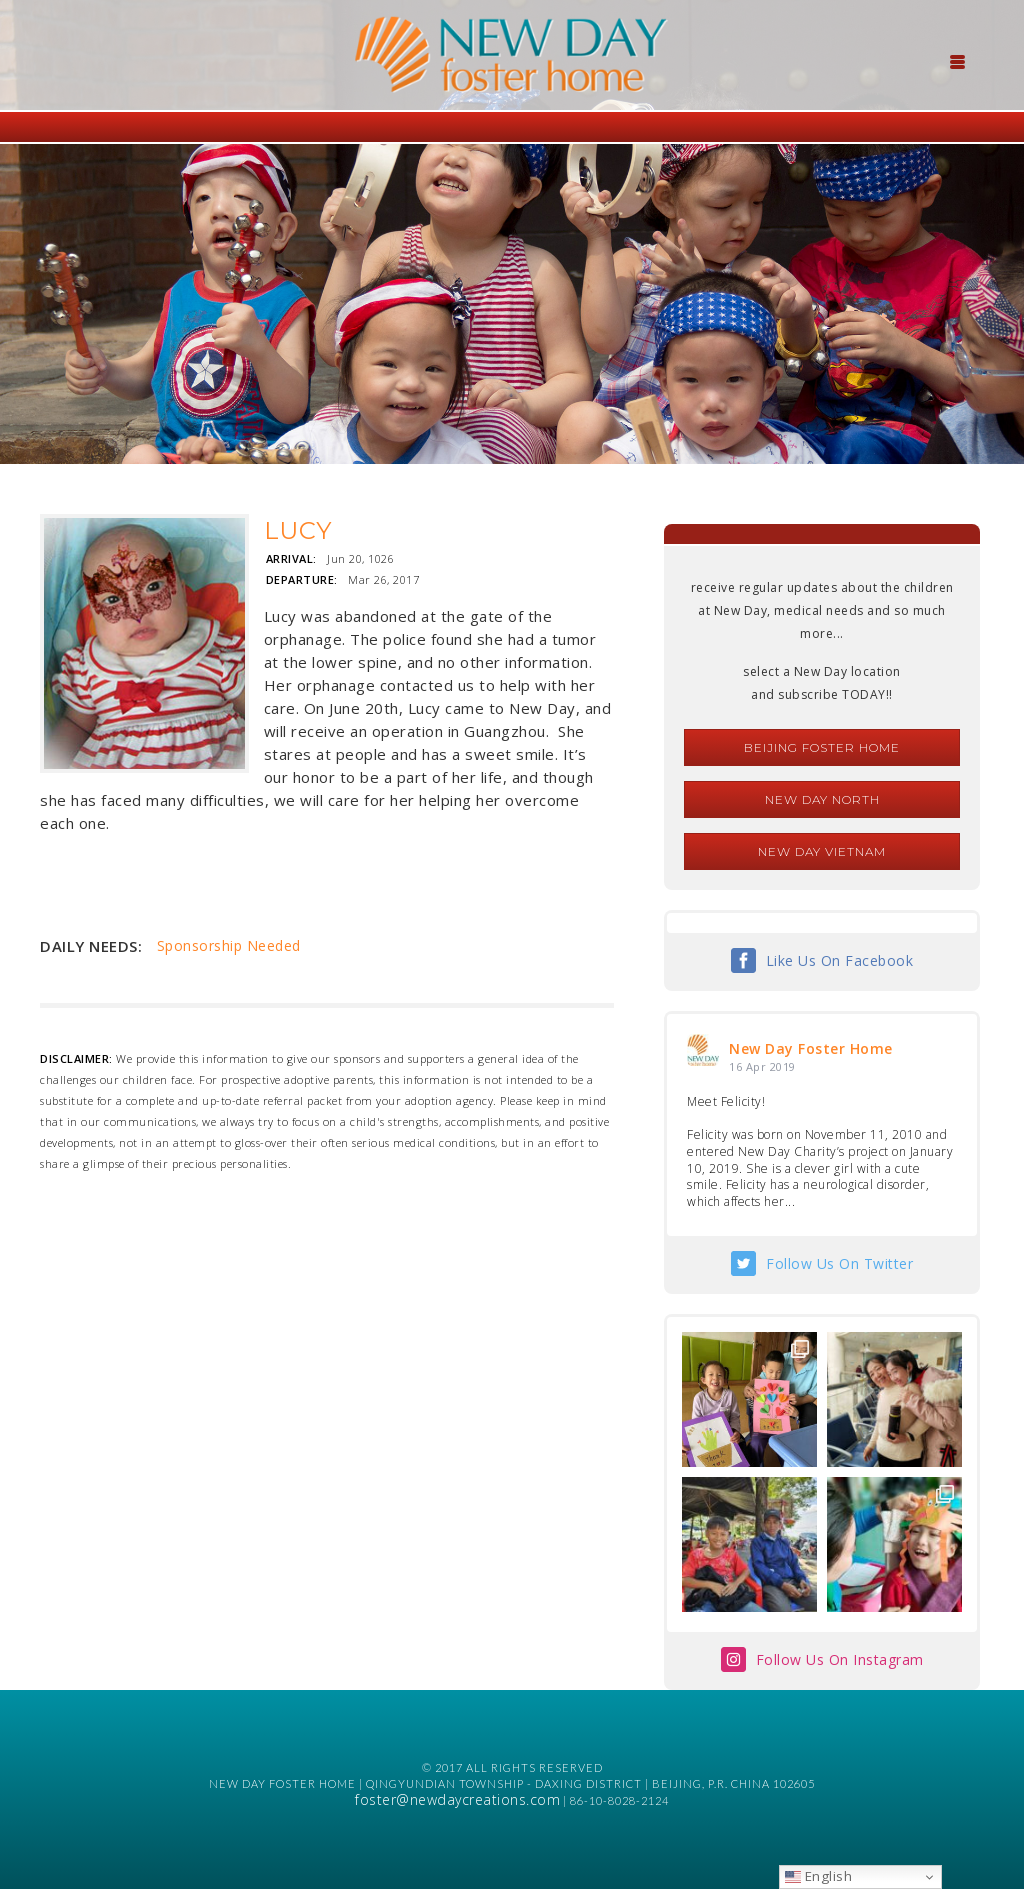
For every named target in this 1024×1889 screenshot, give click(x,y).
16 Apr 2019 (762, 1066)
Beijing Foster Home (822, 747)
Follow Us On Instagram (840, 1659)
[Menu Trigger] (958, 60)
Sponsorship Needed (229, 945)
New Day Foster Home (811, 1048)
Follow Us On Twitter (839, 1263)
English (818, 1876)
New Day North (822, 799)
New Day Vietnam (822, 851)
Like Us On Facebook (840, 960)
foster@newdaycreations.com (457, 1799)
